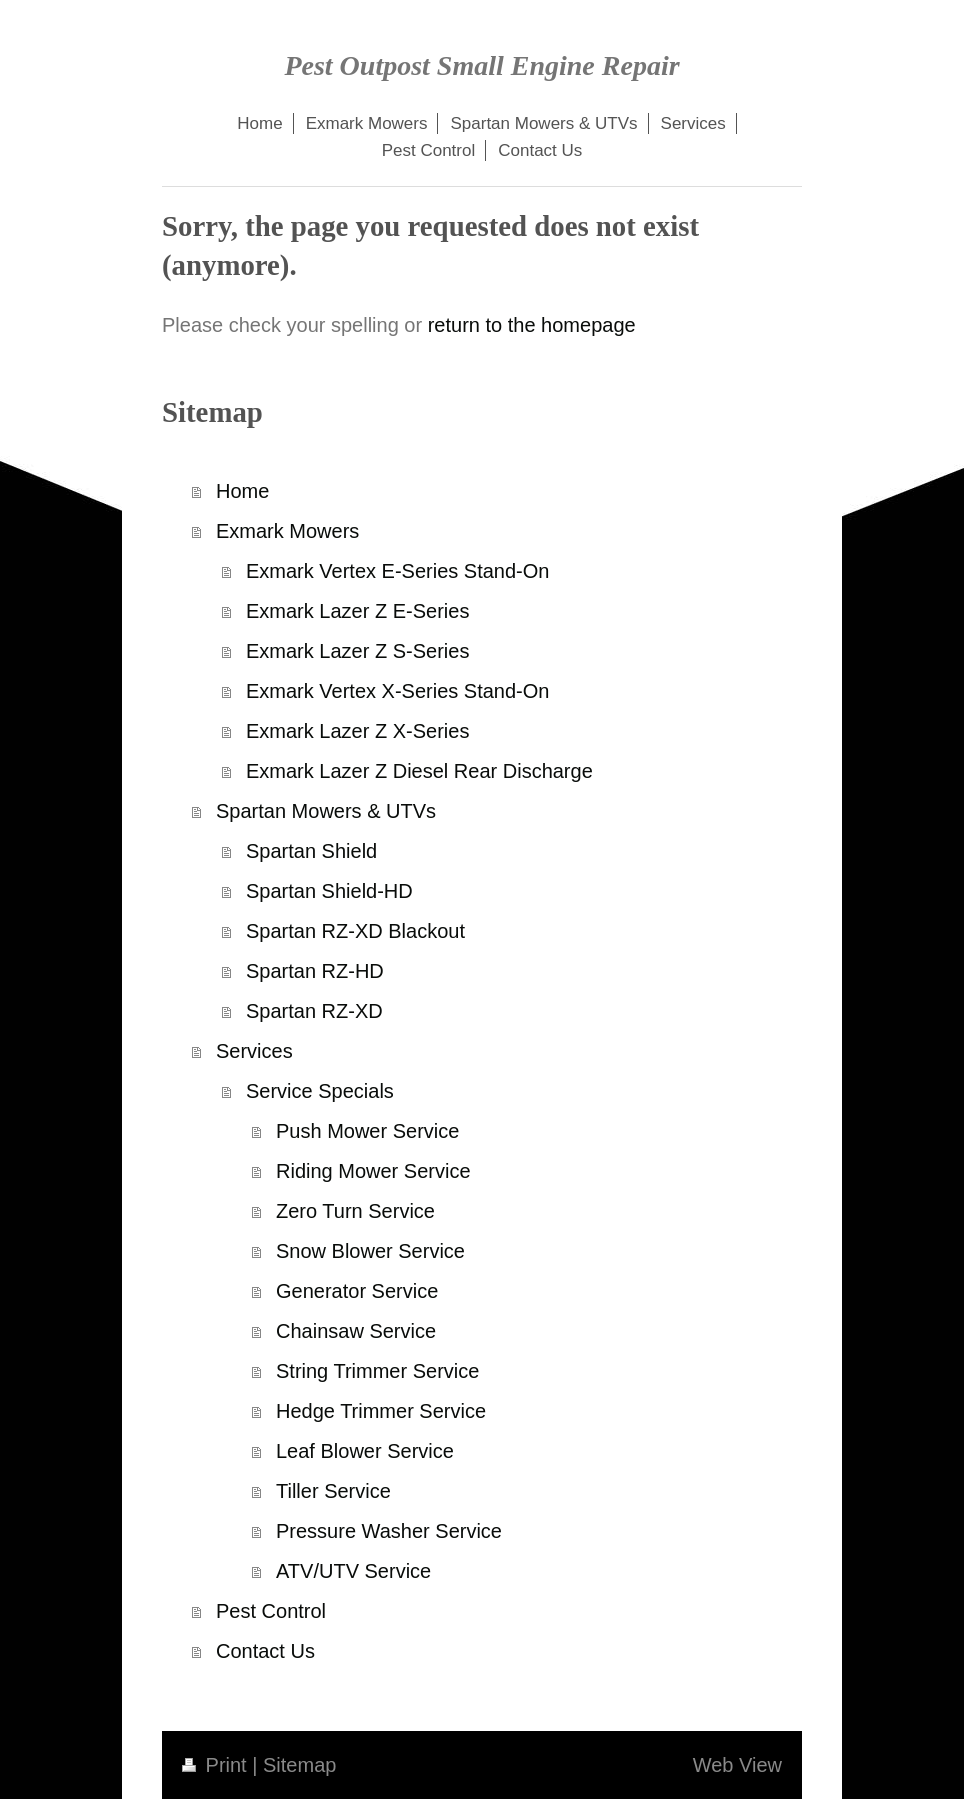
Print (217, 1765)
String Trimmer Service (377, 1371)
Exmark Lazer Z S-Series (357, 651)
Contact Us (265, 1651)
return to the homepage (532, 325)
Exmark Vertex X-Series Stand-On (397, 691)
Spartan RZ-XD (314, 1011)
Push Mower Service (367, 1131)
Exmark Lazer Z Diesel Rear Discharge (419, 771)
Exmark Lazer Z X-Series (357, 731)
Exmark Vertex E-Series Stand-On (397, 571)
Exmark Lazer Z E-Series (357, 611)
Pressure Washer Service (389, 1531)
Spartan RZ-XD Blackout (355, 931)
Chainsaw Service (356, 1331)
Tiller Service (333, 1491)
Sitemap (299, 1765)
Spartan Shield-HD (329, 891)
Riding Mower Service (373, 1171)
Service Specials (320, 1091)
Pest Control (271, 1611)
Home (242, 491)
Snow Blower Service (370, 1251)
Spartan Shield (311, 851)
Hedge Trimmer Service (381, 1411)
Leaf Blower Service (365, 1451)
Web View (737, 1765)
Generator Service (357, 1291)
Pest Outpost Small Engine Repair (481, 65)
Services (254, 1051)
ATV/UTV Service (353, 1571)
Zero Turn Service (355, 1211)
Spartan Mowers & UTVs (326, 811)
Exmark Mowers (287, 531)
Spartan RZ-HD (315, 971)
